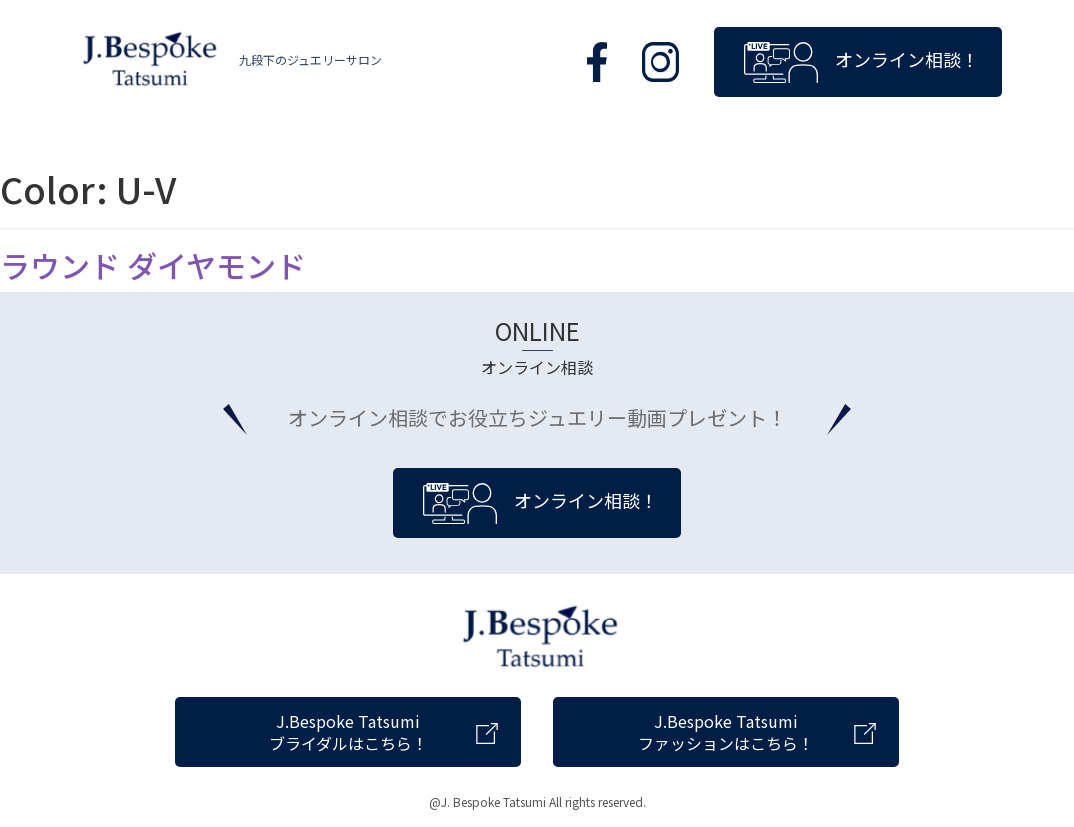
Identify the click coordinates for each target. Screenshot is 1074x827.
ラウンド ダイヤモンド (153, 265)
